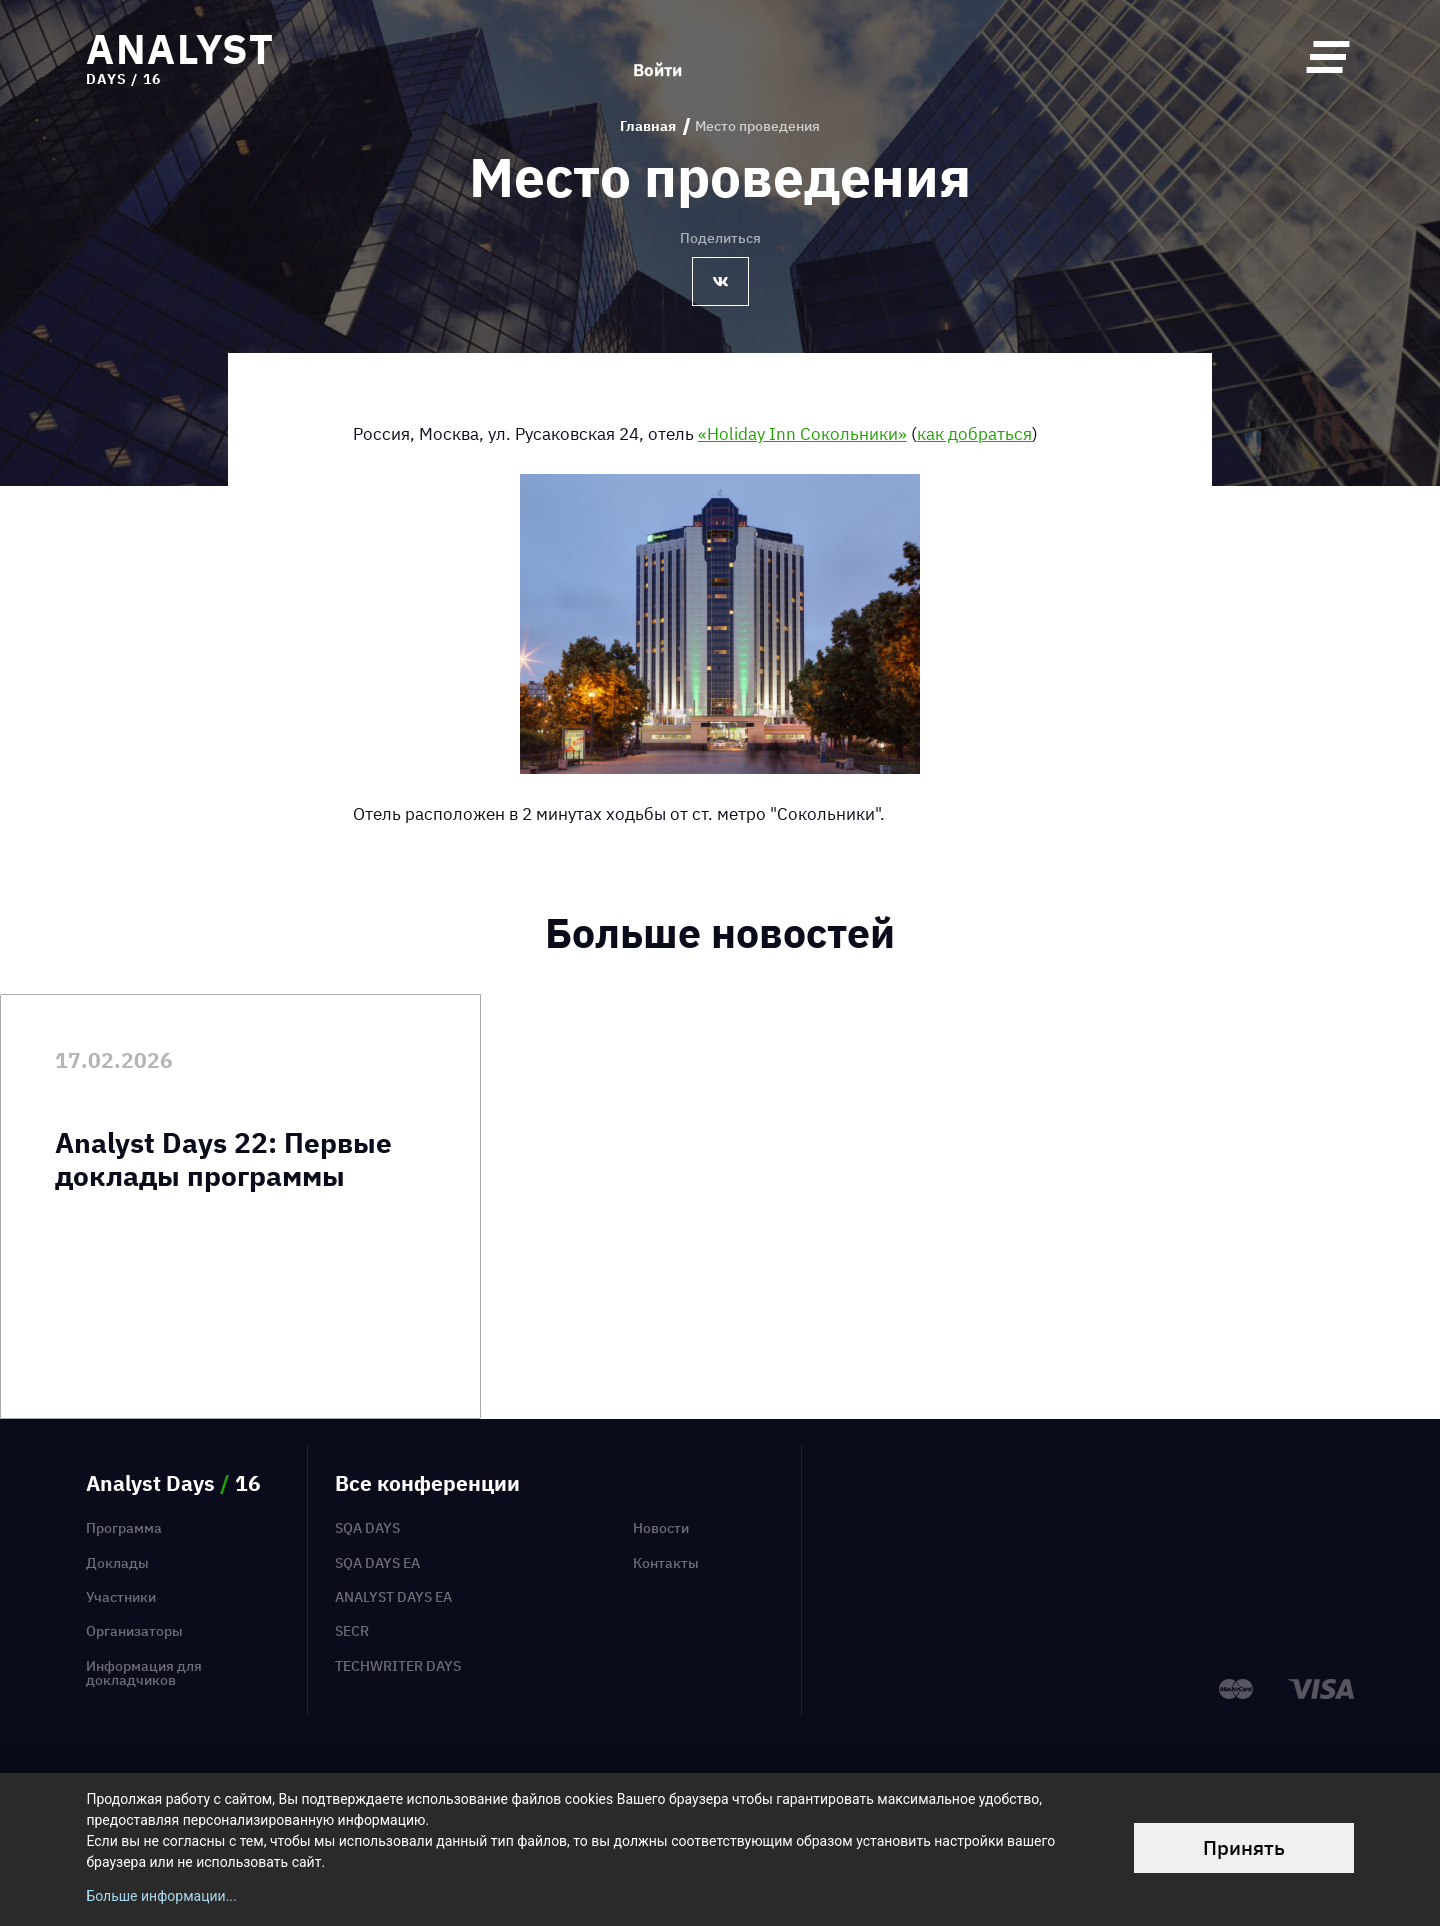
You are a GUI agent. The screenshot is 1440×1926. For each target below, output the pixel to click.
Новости (661, 1528)
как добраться (974, 433)
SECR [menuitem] (352, 1631)
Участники (121, 1597)
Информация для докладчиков (144, 1673)
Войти (657, 56)
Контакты (666, 1563)
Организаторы (134, 1631)
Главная (648, 126)
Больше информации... (161, 1896)
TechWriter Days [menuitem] (398, 1666)
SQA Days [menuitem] (367, 1528)
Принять (1244, 1847)
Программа (124, 1528)
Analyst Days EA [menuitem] (393, 1597)
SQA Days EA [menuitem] (377, 1563)
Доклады (117, 1563)
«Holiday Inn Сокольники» (802, 433)
